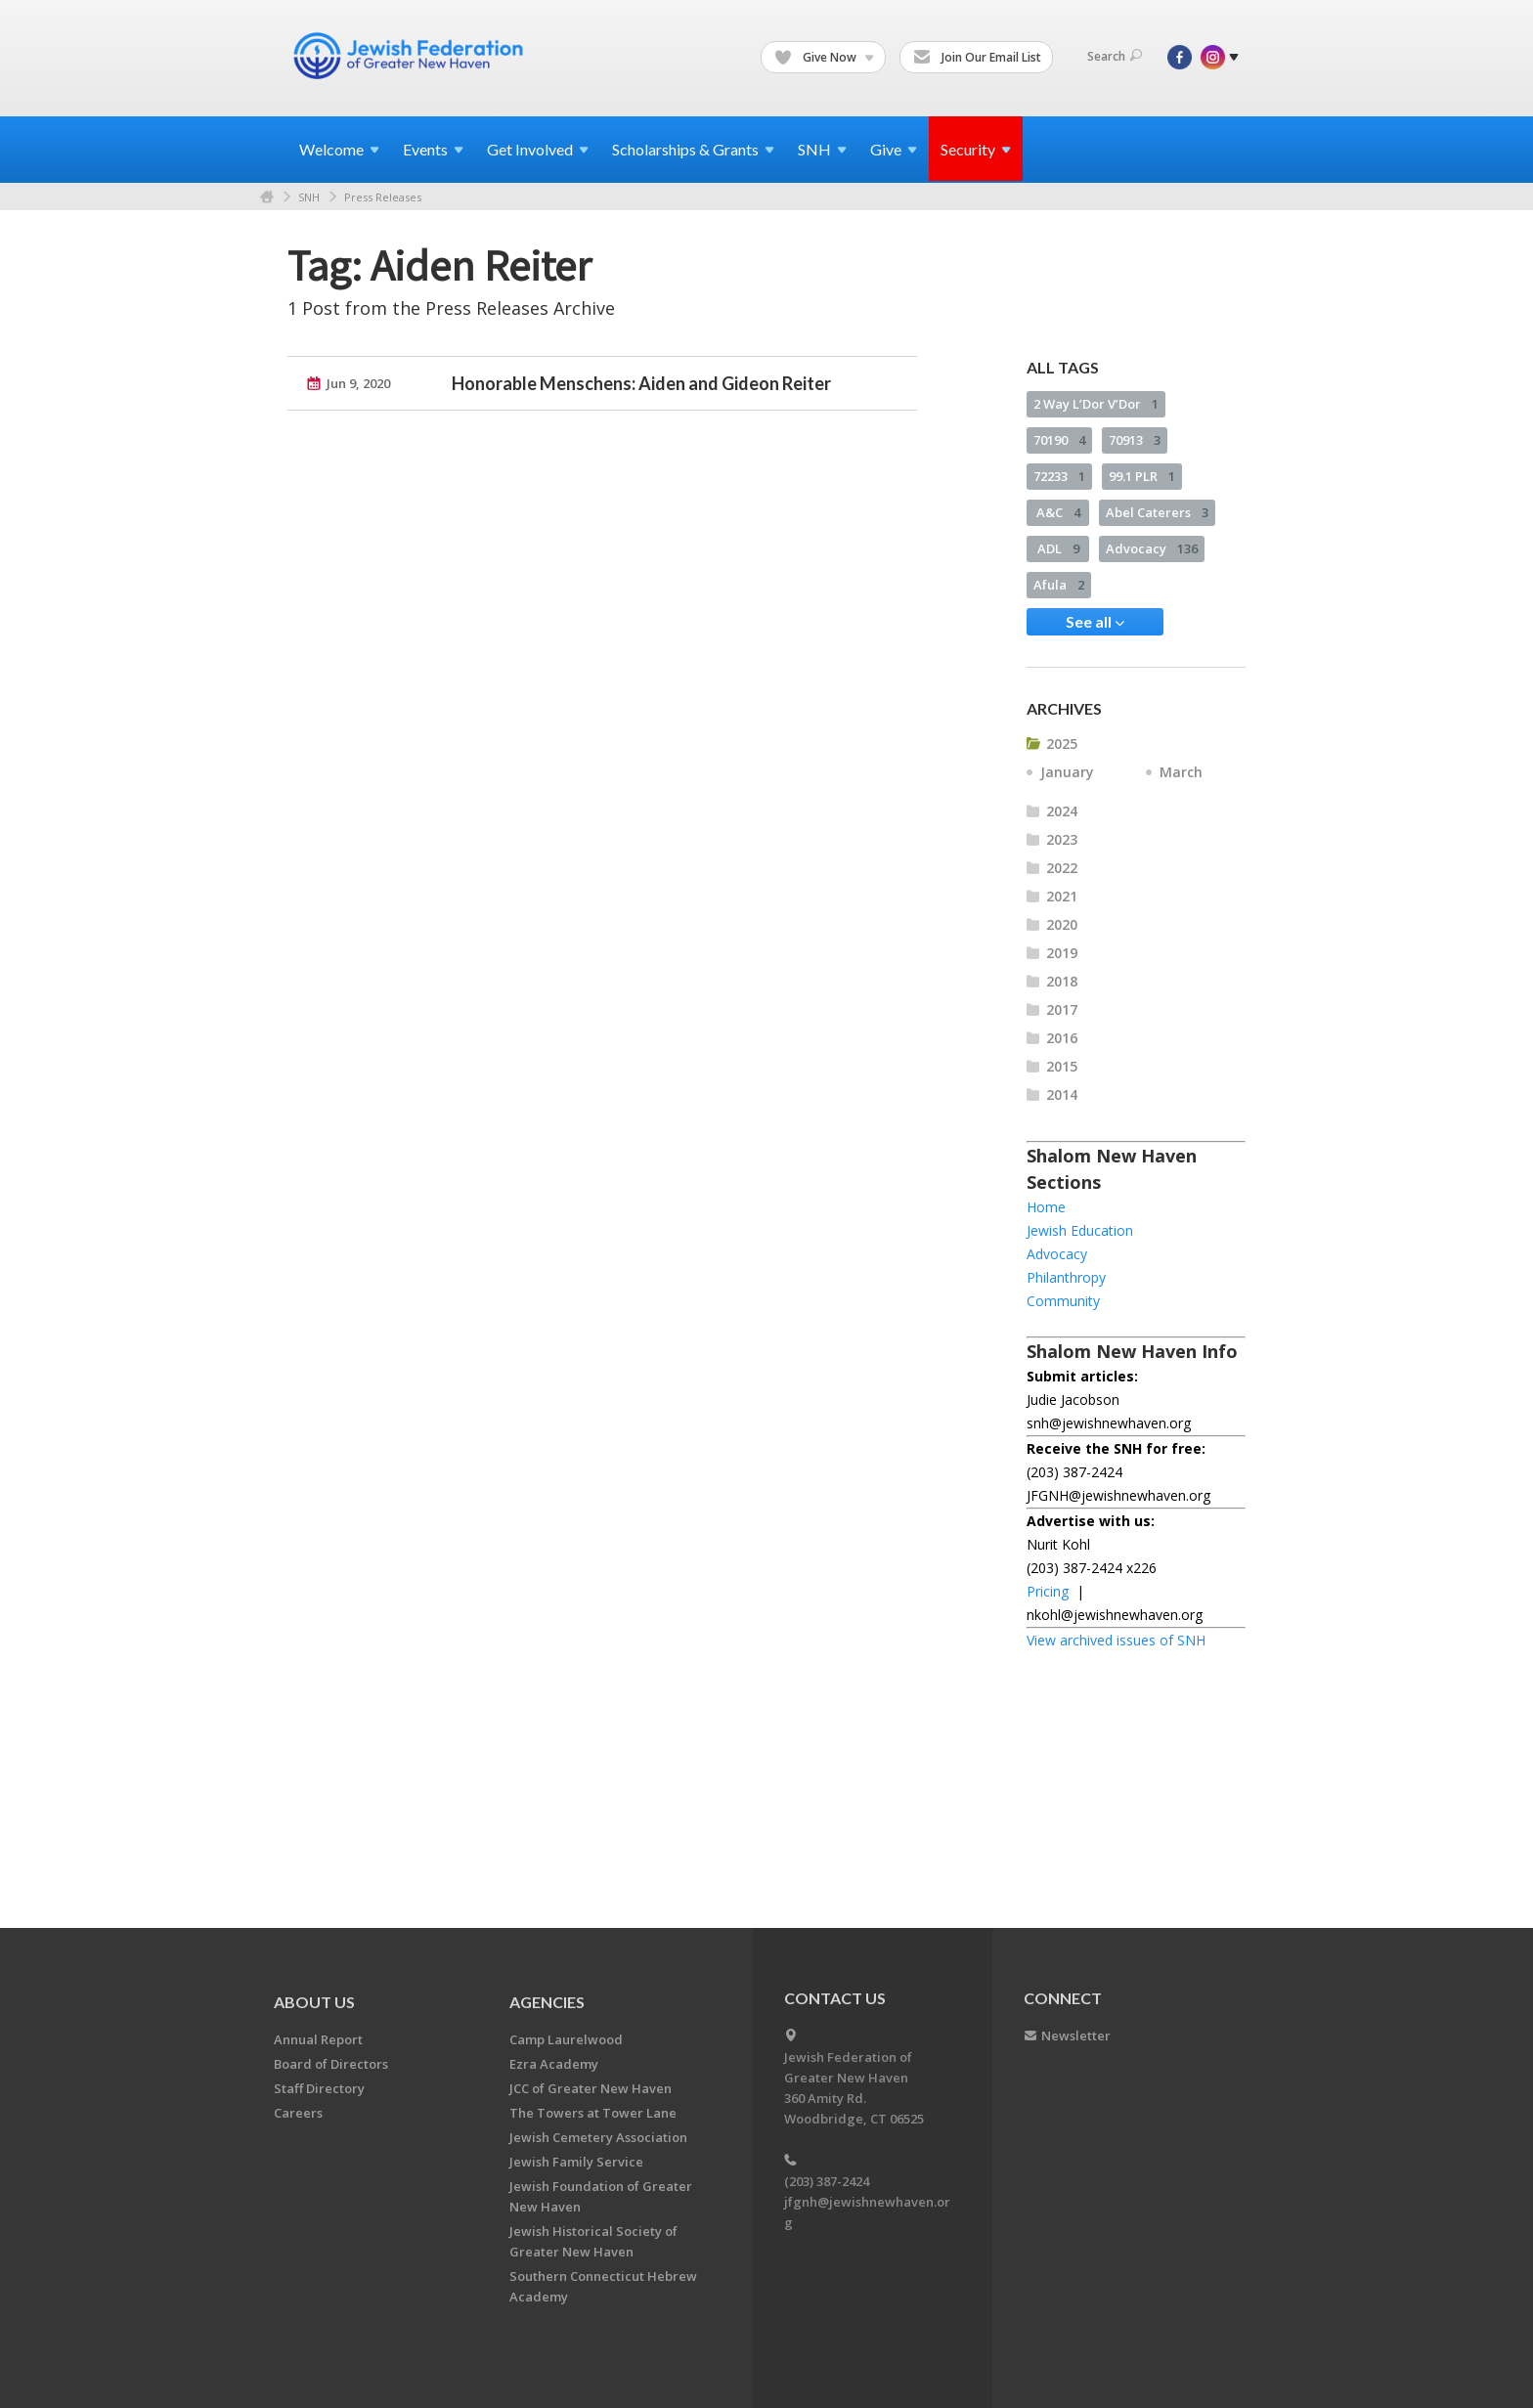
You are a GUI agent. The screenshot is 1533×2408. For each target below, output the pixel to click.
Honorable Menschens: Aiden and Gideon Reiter (641, 383)
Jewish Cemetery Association (598, 2137)
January (1067, 772)
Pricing (1048, 1591)
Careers (298, 2113)
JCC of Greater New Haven (590, 2088)
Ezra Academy (553, 2064)
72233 (1059, 476)
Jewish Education (1080, 1230)
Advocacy (1152, 548)
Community (1063, 1301)
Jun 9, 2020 (358, 383)
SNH (309, 197)
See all (1095, 622)
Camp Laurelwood (566, 2039)
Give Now (824, 57)
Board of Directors (331, 2064)
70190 (1059, 440)
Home (267, 197)
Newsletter (1076, 2035)
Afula (1058, 584)
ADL (1058, 548)
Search (1114, 56)
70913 (1135, 440)
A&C (1058, 512)
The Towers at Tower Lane (593, 2113)
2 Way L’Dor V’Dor (1096, 404)
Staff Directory (319, 2088)
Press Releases (382, 197)
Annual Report (318, 2039)
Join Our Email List (977, 57)
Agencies (547, 2001)
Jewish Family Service (576, 2161)
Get (538, 149)
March (1181, 772)
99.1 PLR (1142, 476)
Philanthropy (1066, 1277)
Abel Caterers (1157, 512)
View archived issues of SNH (1116, 1640)
